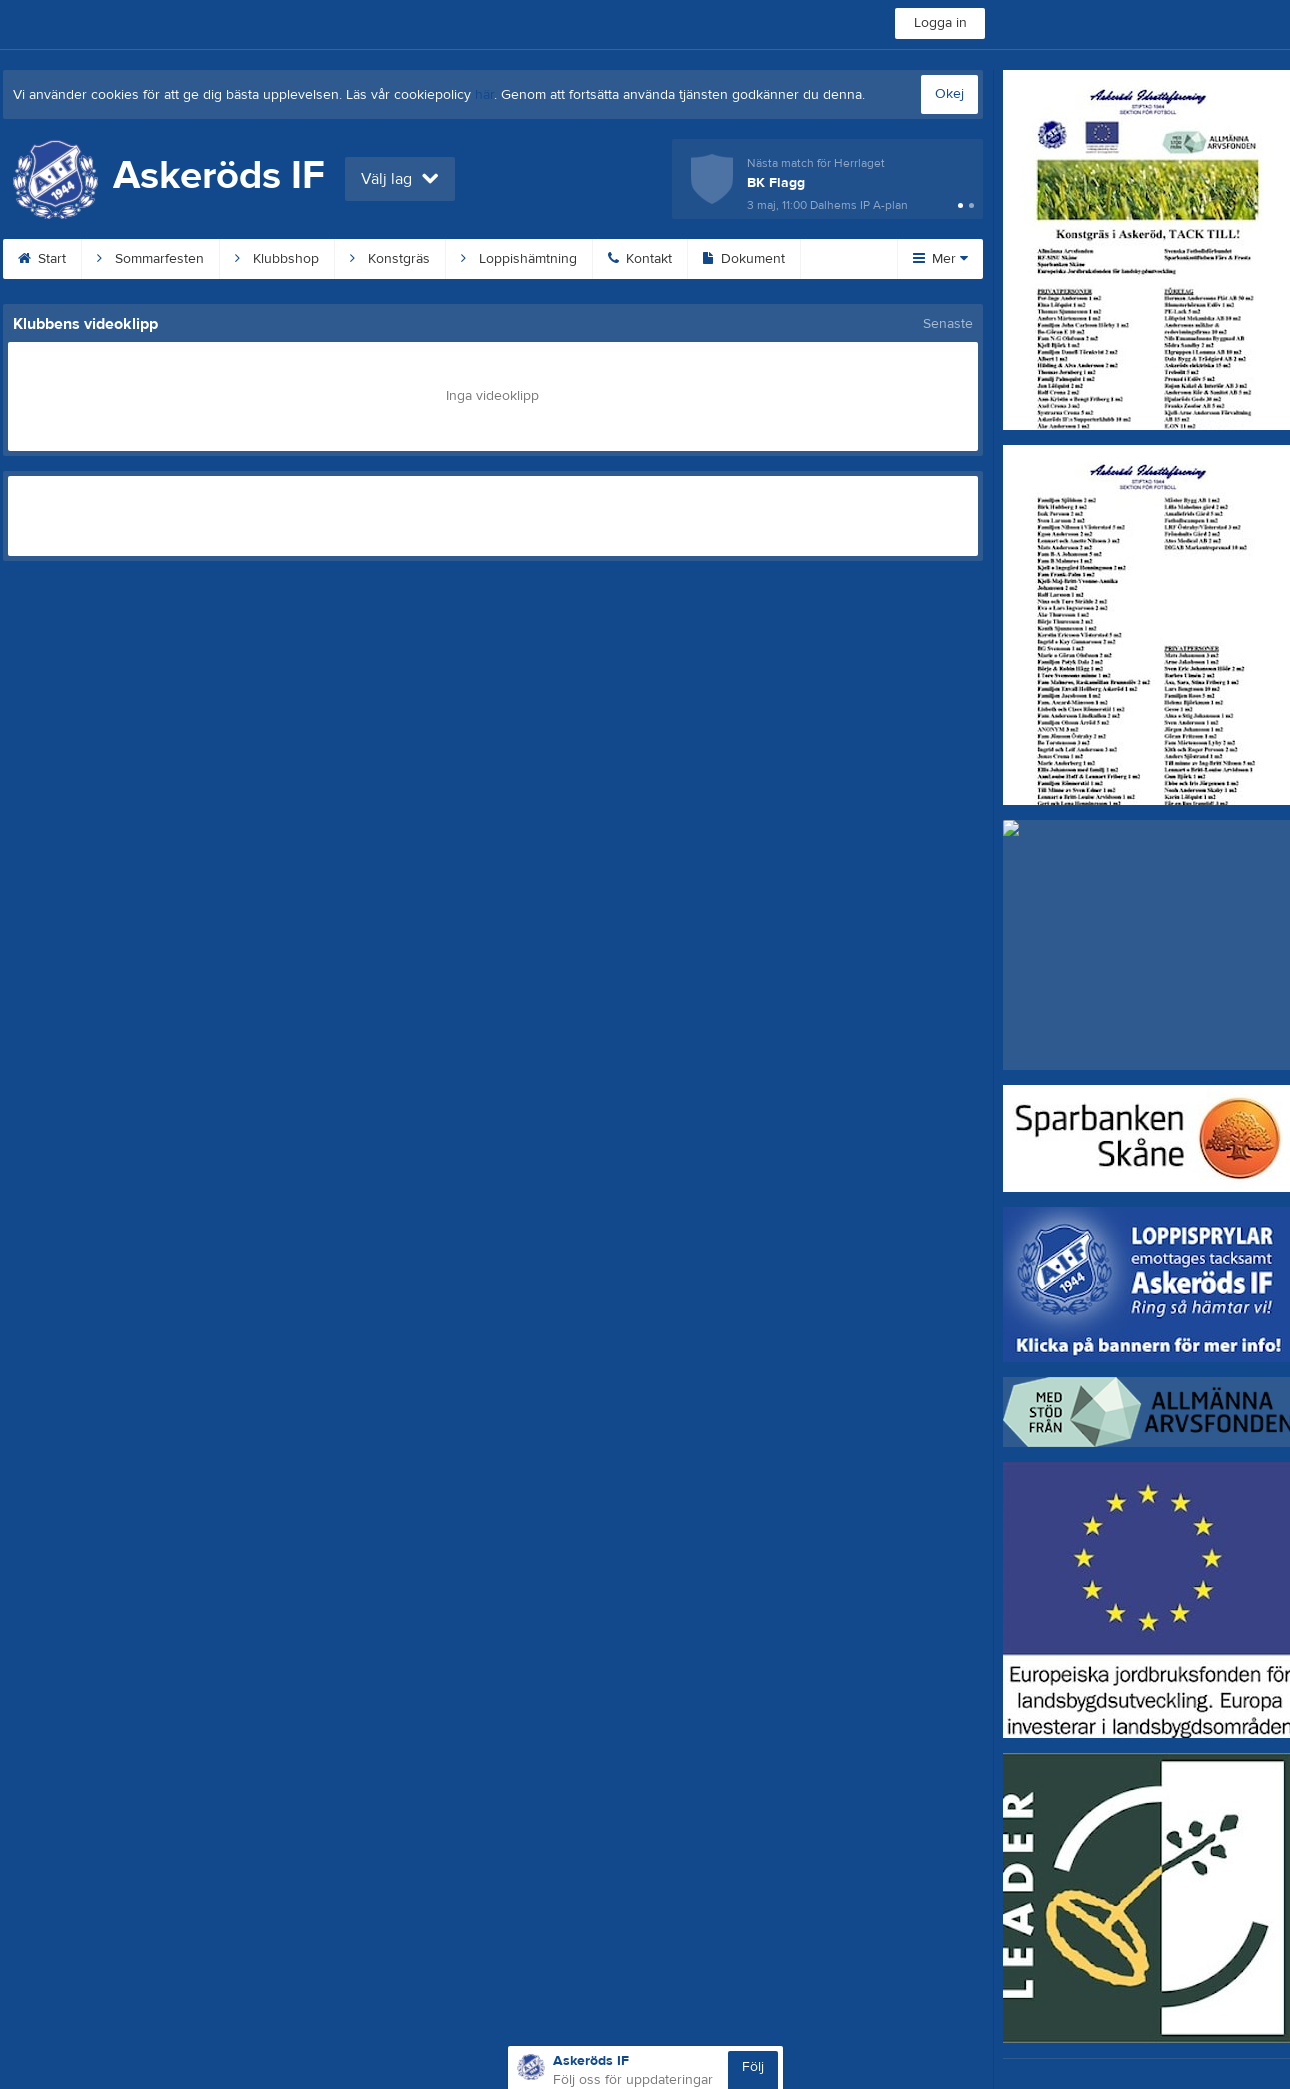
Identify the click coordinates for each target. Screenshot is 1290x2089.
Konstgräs (390, 259)
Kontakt (640, 259)
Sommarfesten (150, 259)
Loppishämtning (519, 259)
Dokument (744, 259)
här (484, 95)
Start (42, 259)
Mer (940, 259)
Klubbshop (277, 259)
